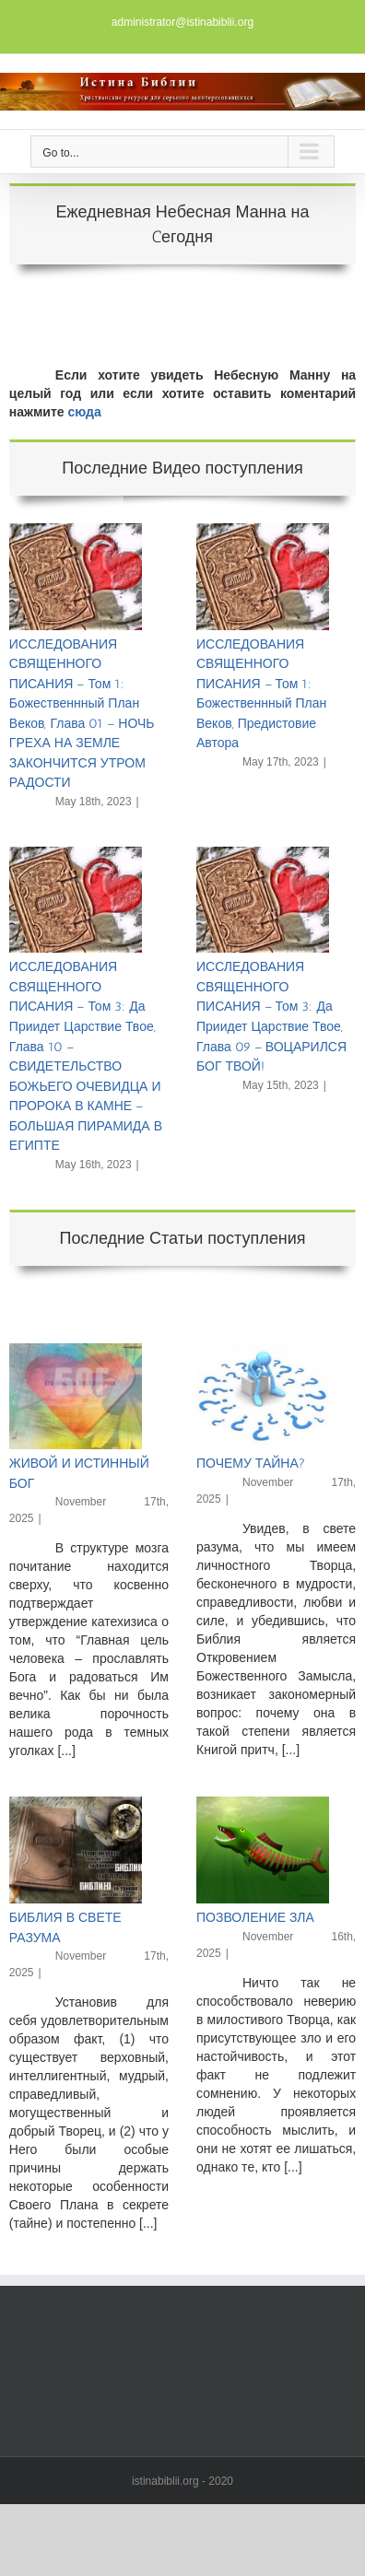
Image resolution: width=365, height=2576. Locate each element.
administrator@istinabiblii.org (182, 22)
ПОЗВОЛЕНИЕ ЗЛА (255, 1918)
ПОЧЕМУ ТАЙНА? (250, 1463)
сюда (84, 411)
